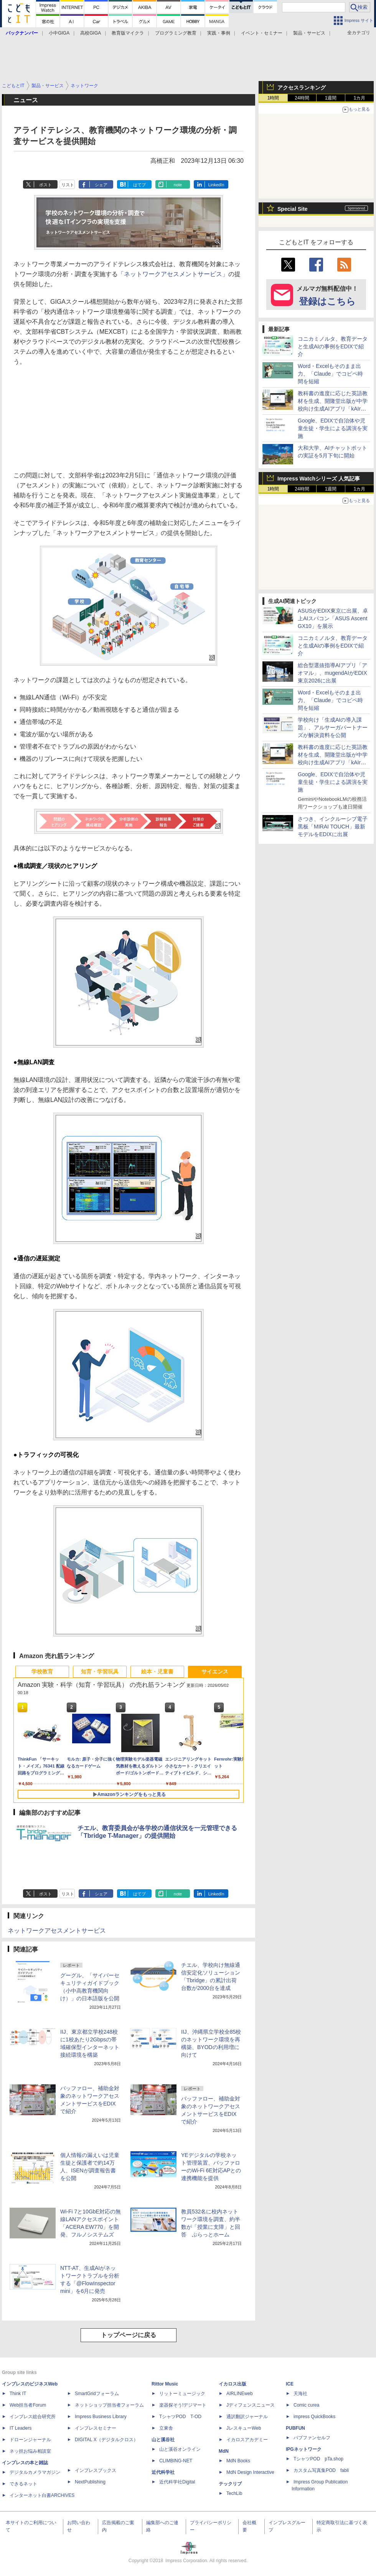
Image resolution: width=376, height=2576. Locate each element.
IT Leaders (20, 2428)
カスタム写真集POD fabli (321, 2470)
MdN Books (238, 2460)
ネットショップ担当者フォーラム (109, 2405)
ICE (290, 2384)
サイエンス (214, 1671)
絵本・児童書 (157, 1671)
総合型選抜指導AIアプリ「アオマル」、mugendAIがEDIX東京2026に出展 (332, 673)
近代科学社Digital (177, 2482)
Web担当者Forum (28, 2405)
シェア (101, 184)
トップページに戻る (128, 2335)
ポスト (45, 184)
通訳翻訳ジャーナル (247, 2416)
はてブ (139, 184)
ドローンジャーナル (30, 2439)
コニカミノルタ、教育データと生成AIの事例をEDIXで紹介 (333, 346)
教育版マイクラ (128, 33)
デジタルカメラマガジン (35, 2472)
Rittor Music (165, 2384)
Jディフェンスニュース (250, 2405)
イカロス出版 (232, 2384)
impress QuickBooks (314, 2416)
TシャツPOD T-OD (180, 2416)
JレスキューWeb (243, 2428)
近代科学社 (163, 2472)
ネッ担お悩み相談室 (30, 2451)
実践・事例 (218, 33)
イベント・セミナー (261, 33)
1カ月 (360, 98)
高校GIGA (90, 33)
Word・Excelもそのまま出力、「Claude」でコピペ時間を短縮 (330, 373)
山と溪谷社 (163, 2439)
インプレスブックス (95, 2470)
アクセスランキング (301, 87)
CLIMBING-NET (175, 2460)
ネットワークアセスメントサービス (57, 1930)
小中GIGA (59, 33)
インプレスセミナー (95, 2428)
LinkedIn (216, 184)
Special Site (292, 209)
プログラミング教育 (175, 33)
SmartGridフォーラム (97, 2393)
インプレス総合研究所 (33, 2416)
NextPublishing (90, 2482)
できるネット (23, 2484)
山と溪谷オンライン (180, 2449)
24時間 (302, 98)
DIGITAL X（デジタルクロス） (106, 2439)
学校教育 (42, 1671)
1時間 (273, 98)
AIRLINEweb (239, 2393)
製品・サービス (309, 33)
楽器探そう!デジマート (182, 2405)
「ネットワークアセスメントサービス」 (173, 274)
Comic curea (306, 2405)
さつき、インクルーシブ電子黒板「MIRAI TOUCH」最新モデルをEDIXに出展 (333, 826)
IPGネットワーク (304, 2449)
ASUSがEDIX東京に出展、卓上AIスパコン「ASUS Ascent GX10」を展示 (333, 618)
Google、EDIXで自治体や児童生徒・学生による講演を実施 (333, 428)
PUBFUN (295, 2428)
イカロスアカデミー (247, 2439)
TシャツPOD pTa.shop (318, 2459)
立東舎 (166, 2428)
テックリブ (230, 2484)
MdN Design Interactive (250, 2472)
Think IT (18, 2393)
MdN (224, 2451)
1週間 (331, 98)
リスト (67, 184)
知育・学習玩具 (100, 1671)
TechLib (234, 2493)
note (178, 184)
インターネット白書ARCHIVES (42, 2495)
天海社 (300, 2393)
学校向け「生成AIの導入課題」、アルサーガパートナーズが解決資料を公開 (333, 727)
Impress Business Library (101, 2416)
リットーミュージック (182, 2393)
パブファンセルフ (312, 2437)
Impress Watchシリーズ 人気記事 (318, 478)
